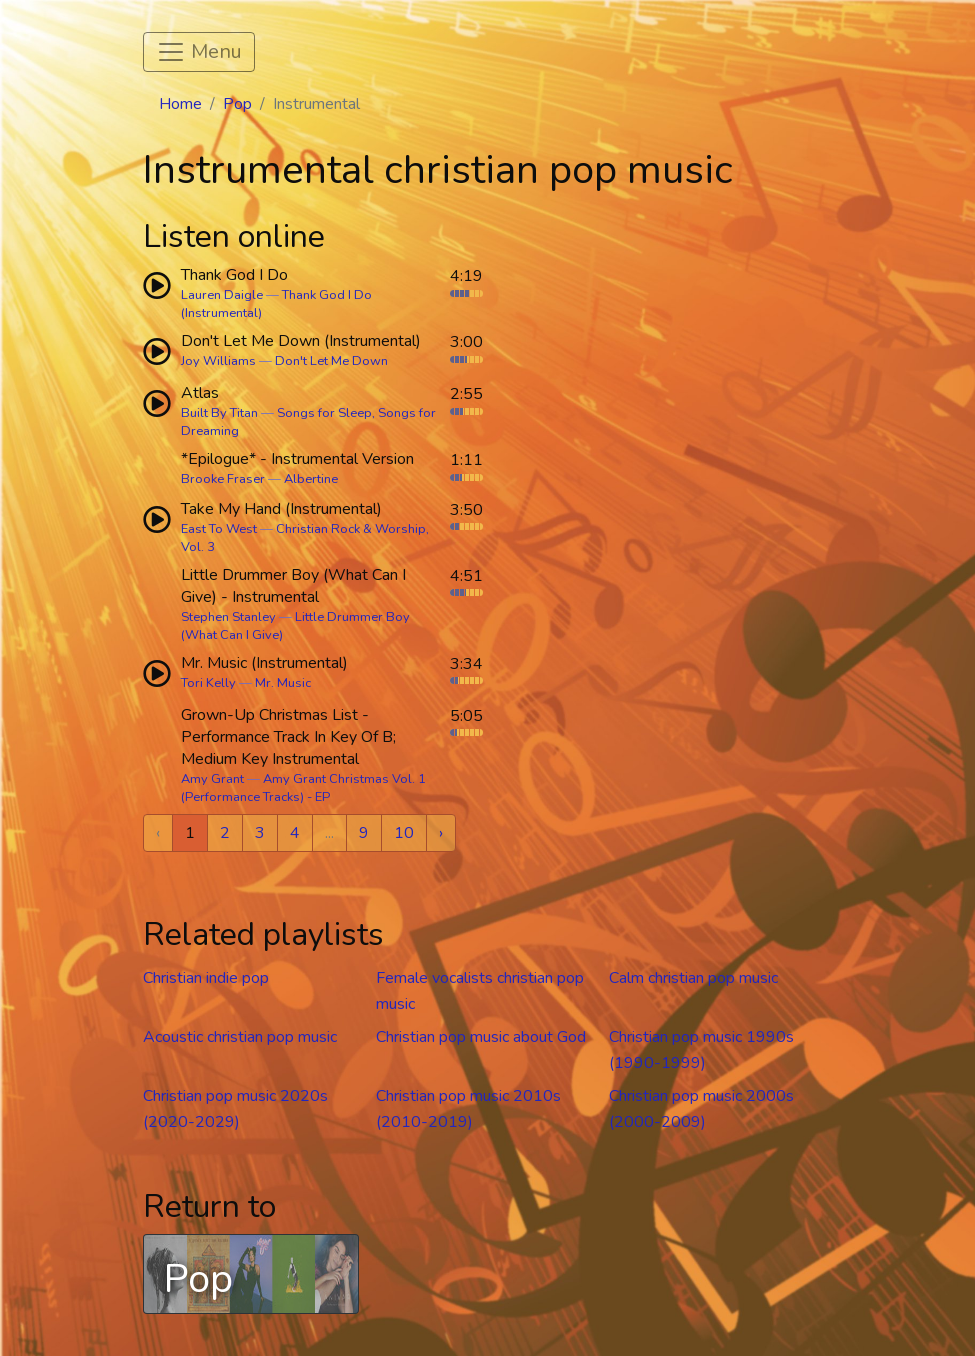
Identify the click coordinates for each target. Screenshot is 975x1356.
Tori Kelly (208, 683)
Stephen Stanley (228, 617)
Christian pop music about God (481, 1037)
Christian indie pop (206, 978)
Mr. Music (283, 683)
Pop (237, 104)
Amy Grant (212, 779)
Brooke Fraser (223, 479)
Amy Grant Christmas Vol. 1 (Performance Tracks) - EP (303, 788)
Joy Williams (218, 361)
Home (180, 104)
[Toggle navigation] (199, 52)
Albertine (311, 479)
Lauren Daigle (222, 295)
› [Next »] (441, 833)
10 (404, 833)
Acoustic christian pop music (240, 1037)
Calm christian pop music (693, 978)
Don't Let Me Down (331, 361)
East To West (219, 529)
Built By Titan (219, 413)
